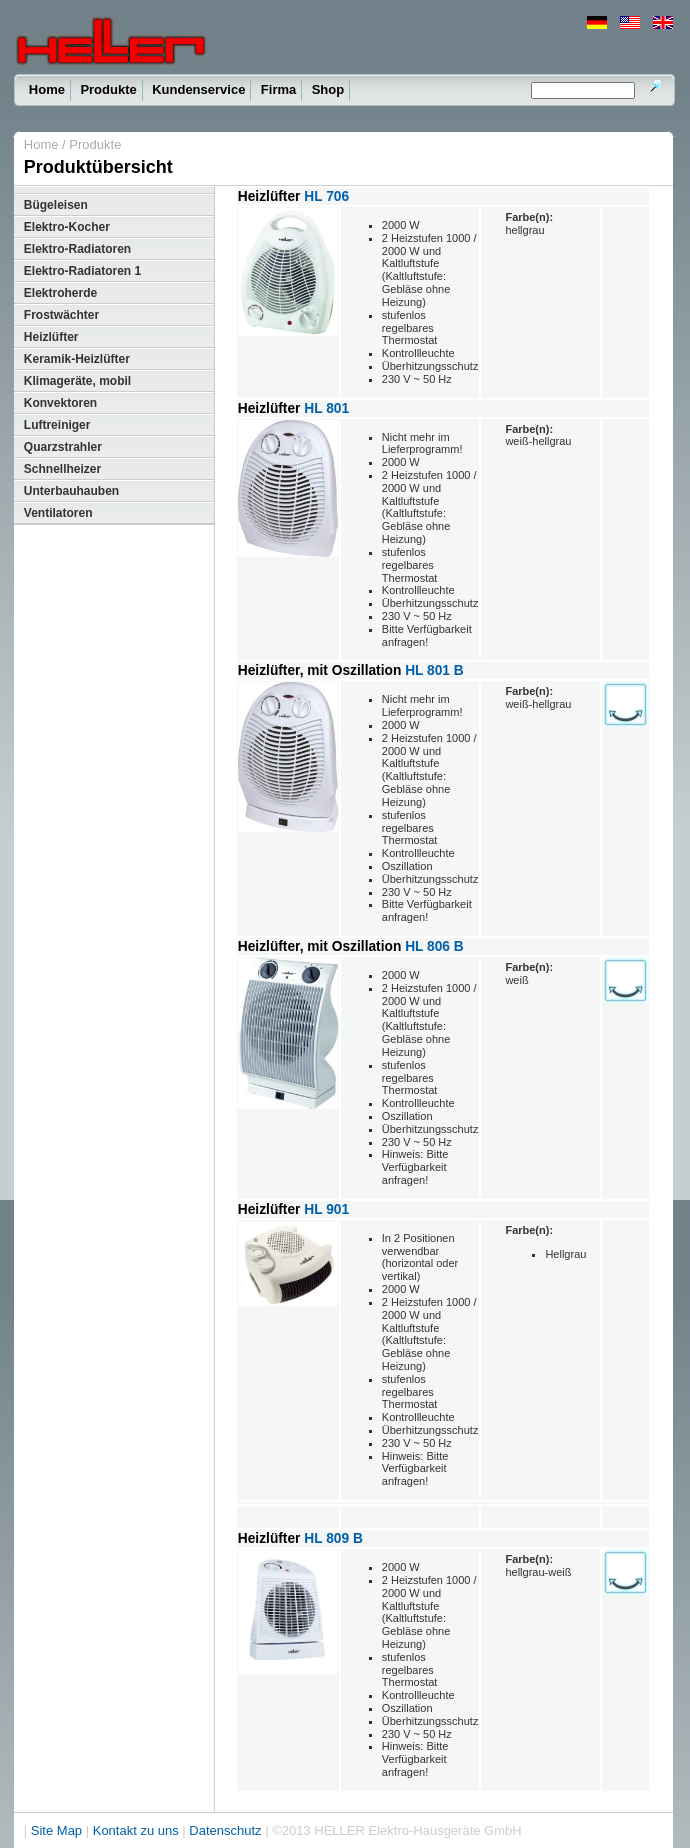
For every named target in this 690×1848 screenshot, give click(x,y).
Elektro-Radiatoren (77, 249)
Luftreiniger (57, 425)
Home (47, 89)
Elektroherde (60, 293)
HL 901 (326, 1209)
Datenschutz (225, 1830)
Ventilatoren (58, 513)
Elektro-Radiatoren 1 (82, 271)
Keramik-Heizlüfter (77, 359)
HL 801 (326, 408)
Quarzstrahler (63, 447)
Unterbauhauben (71, 491)
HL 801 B (434, 670)
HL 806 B (434, 946)
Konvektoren (60, 403)
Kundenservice (198, 89)
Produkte (108, 89)
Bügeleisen (56, 205)
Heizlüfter (51, 337)
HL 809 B (333, 1538)
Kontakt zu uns (136, 1830)
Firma (278, 89)
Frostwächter (61, 315)
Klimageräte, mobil (77, 381)
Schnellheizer (62, 469)
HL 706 (326, 196)
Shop (328, 89)
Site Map (56, 1830)
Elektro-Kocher (67, 227)
